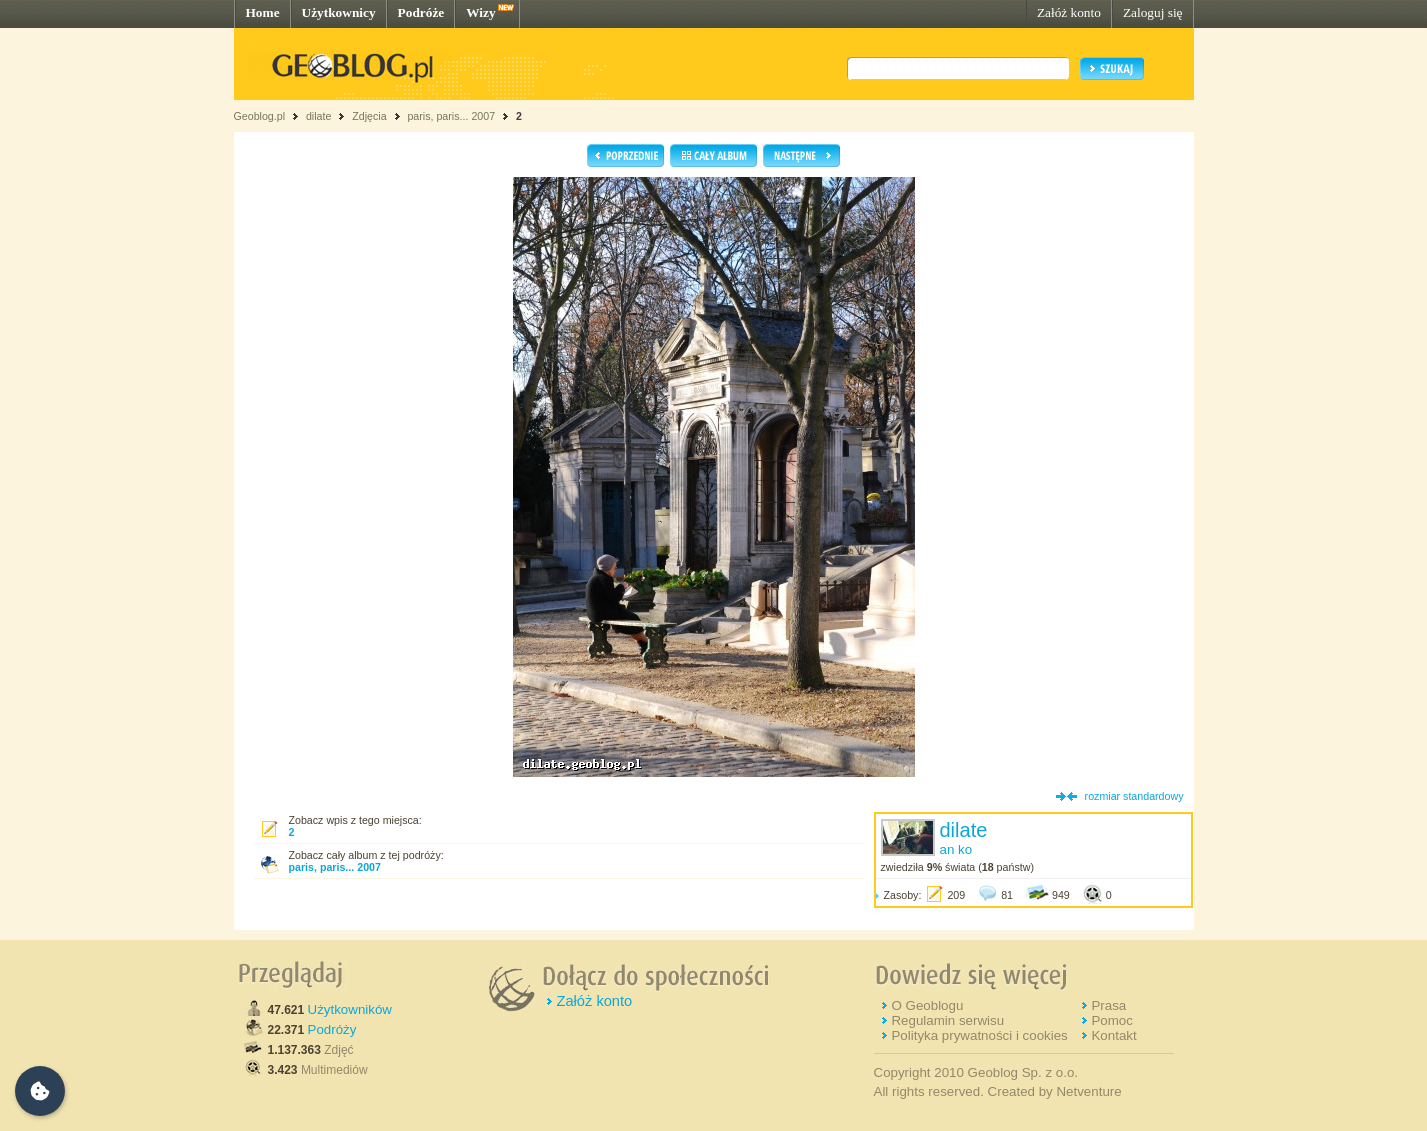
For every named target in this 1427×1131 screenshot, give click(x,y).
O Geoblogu (927, 1005)
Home (263, 12)
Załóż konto (1069, 12)
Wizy (480, 12)
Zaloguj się (1153, 12)
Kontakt (1113, 1035)
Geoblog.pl (260, 116)
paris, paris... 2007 (451, 116)
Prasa (1108, 1005)
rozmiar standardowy (1134, 796)
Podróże (421, 12)
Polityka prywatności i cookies (979, 1035)
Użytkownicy (339, 12)
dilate (318, 116)
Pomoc (1111, 1020)
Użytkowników (350, 1009)
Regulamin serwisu (947, 1020)
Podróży (332, 1029)
